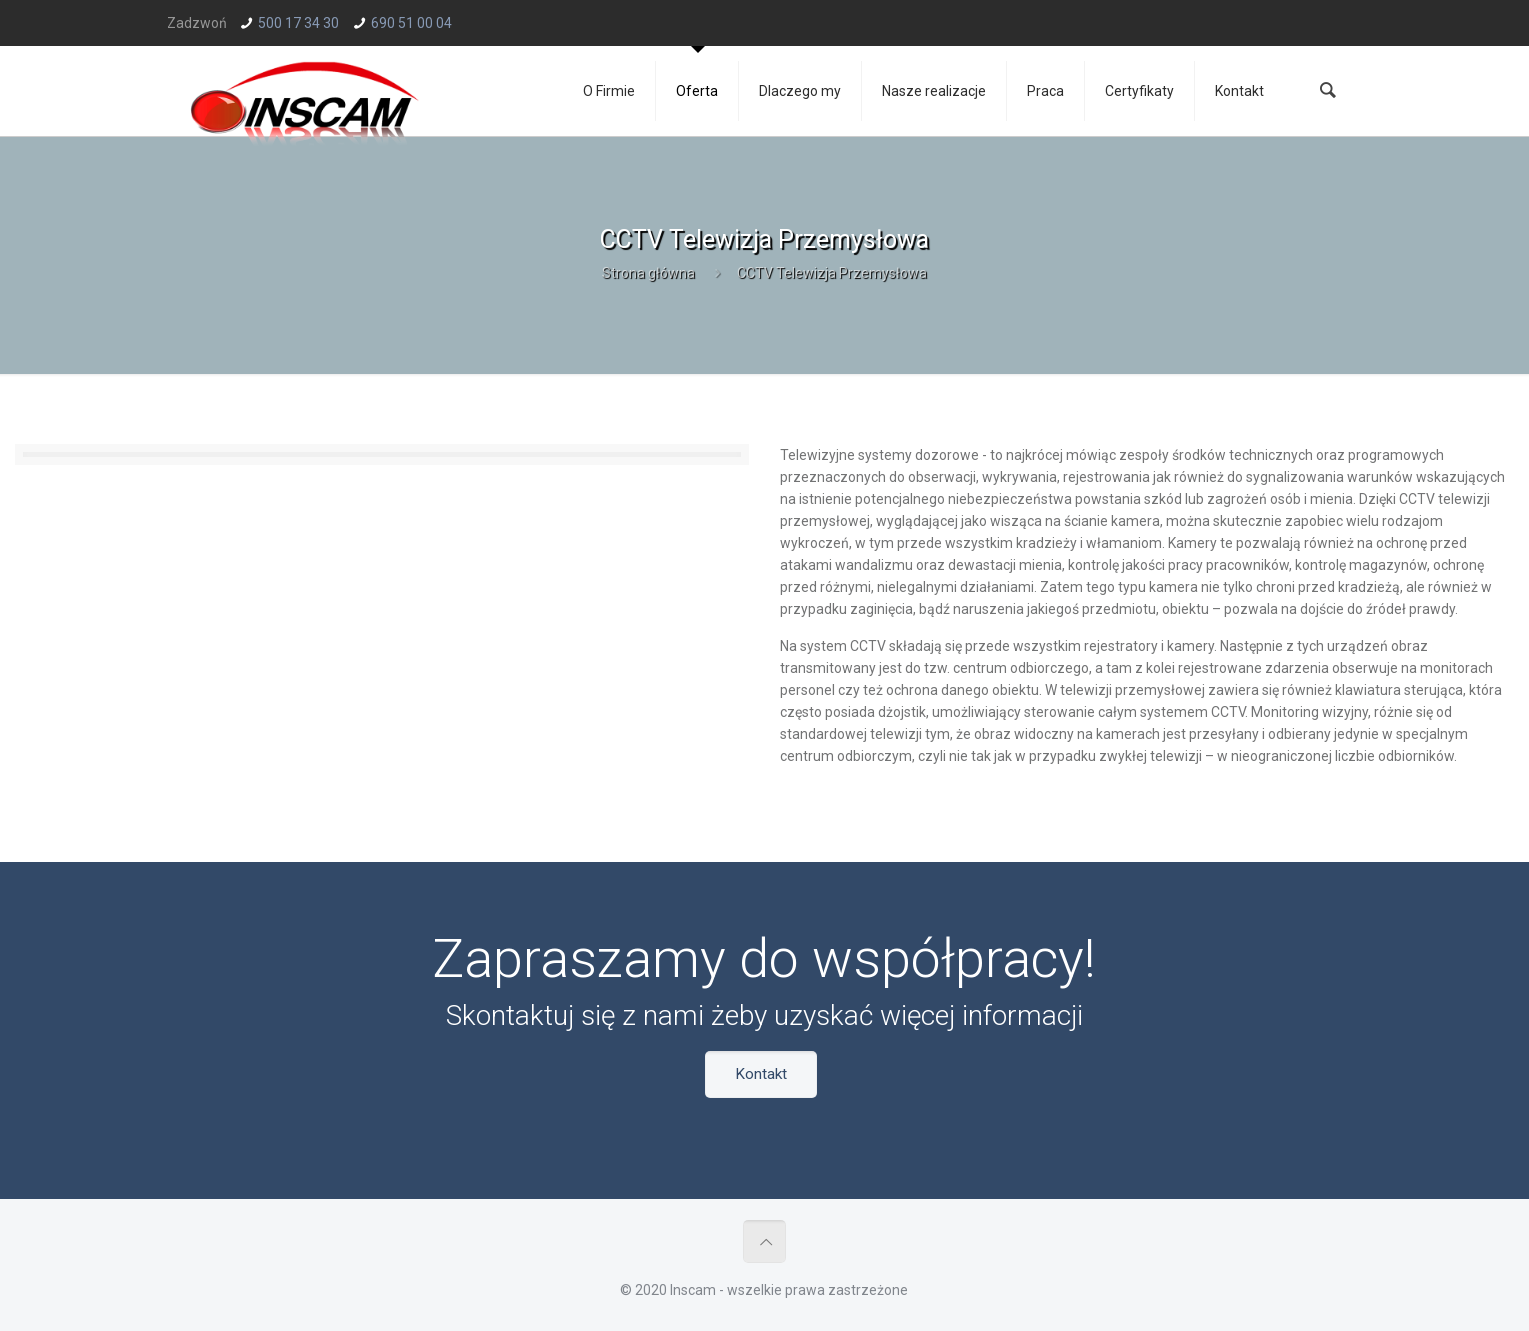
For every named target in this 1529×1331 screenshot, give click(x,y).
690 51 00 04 (411, 23)
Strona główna (648, 273)
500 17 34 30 (298, 23)
